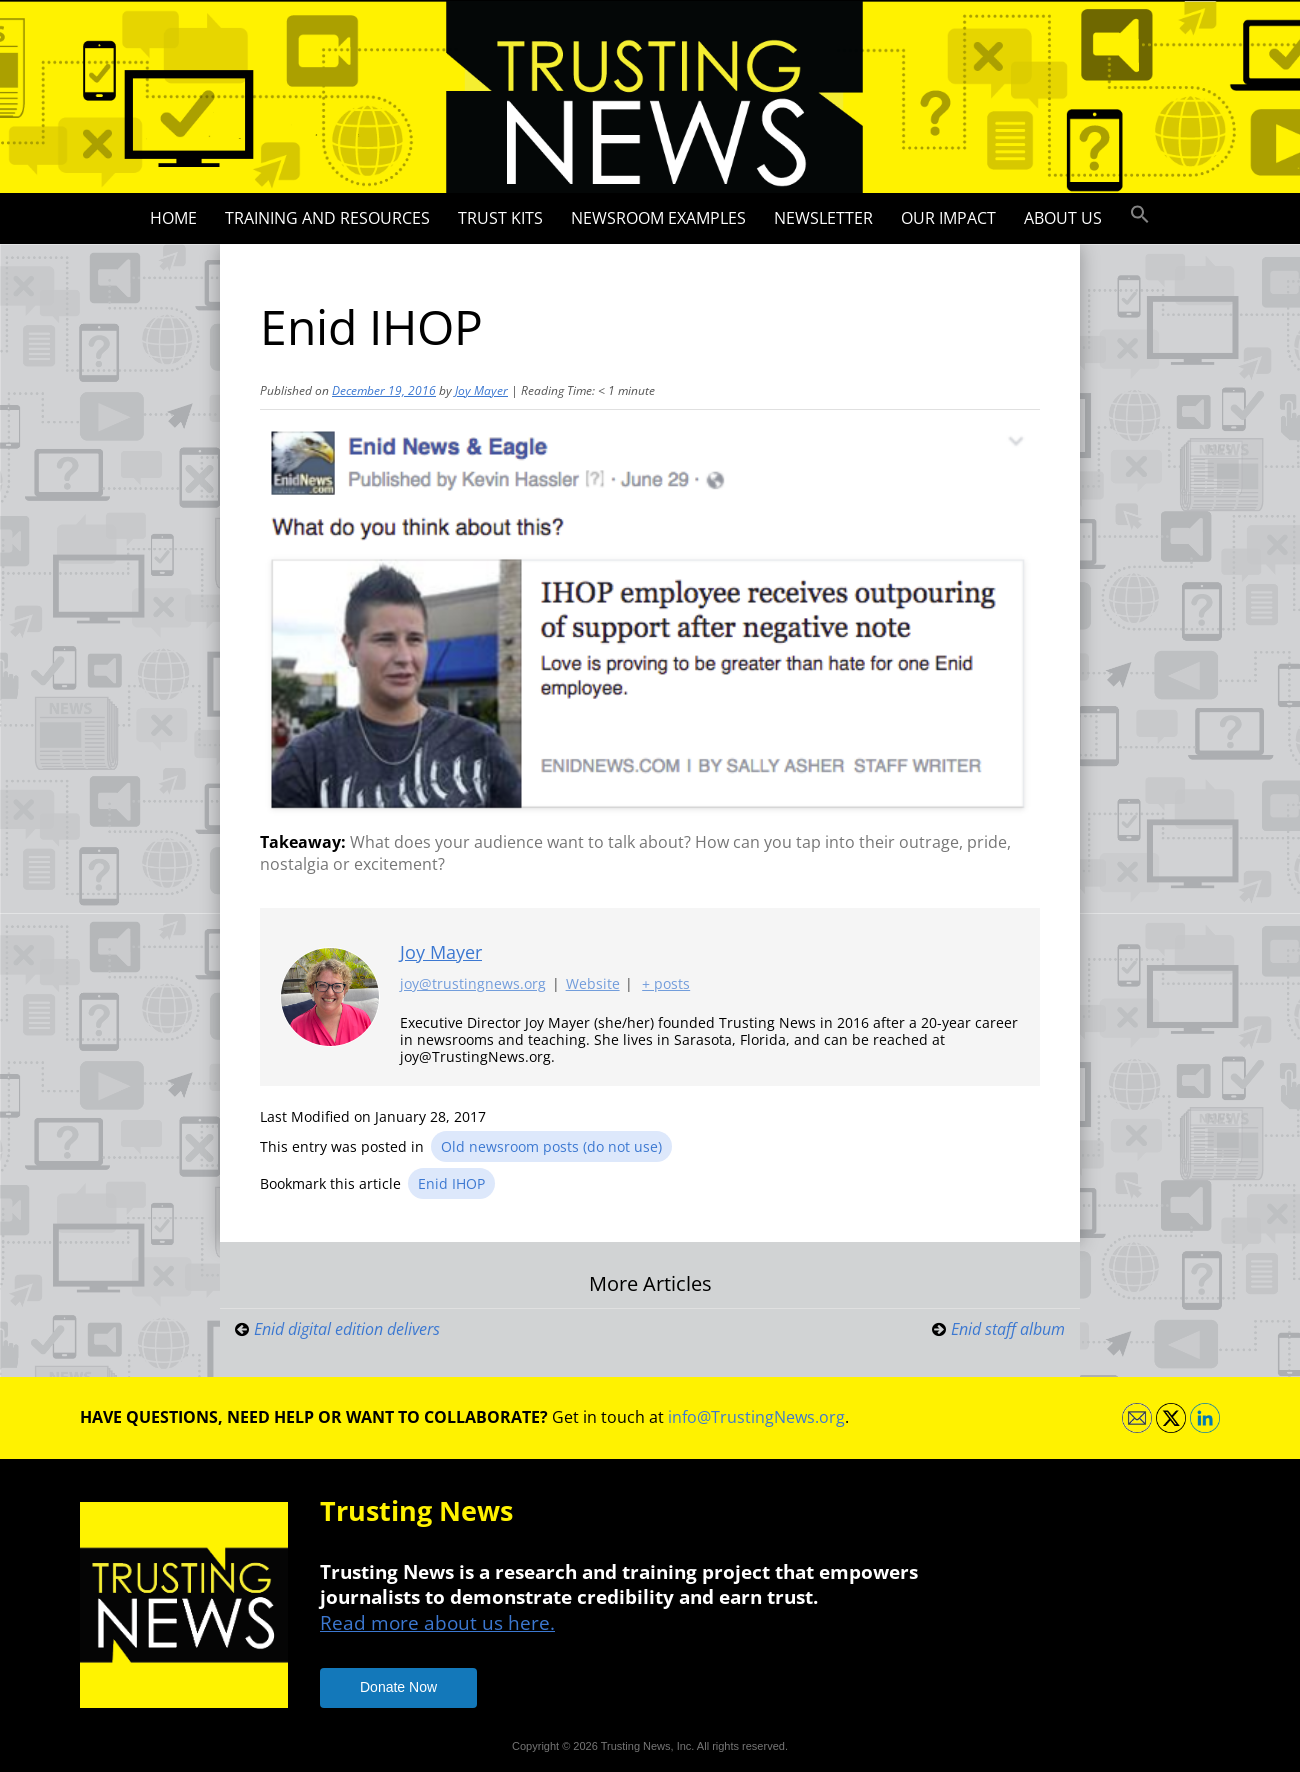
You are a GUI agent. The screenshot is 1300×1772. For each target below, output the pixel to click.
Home (173, 218)
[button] (1140, 215)
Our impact (948, 218)
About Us (1063, 218)
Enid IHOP (451, 1183)
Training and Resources (327, 218)
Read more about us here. (437, 1622)
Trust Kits (500, 218)
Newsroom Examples (658, 218)
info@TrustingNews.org (756, 1417)
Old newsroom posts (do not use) (551, 1146)
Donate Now (398, 1687)
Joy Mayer (481, 390)
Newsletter (823, 218)
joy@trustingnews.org (473, 984)
